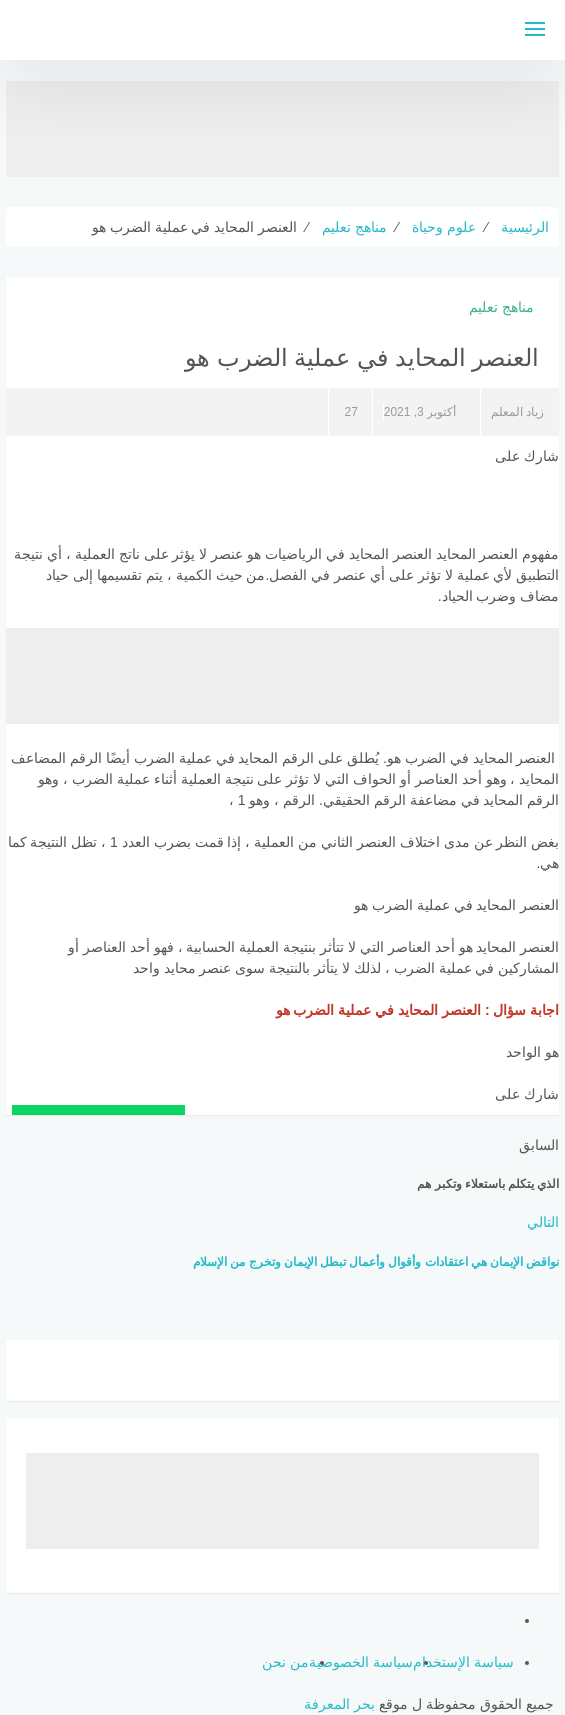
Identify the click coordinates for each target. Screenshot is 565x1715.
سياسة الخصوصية (361, 1662)
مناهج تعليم (501, 307)
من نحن (285, 1662)
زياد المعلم (517, 412)
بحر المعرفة (339, 1704)
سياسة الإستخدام (463, 1662)
